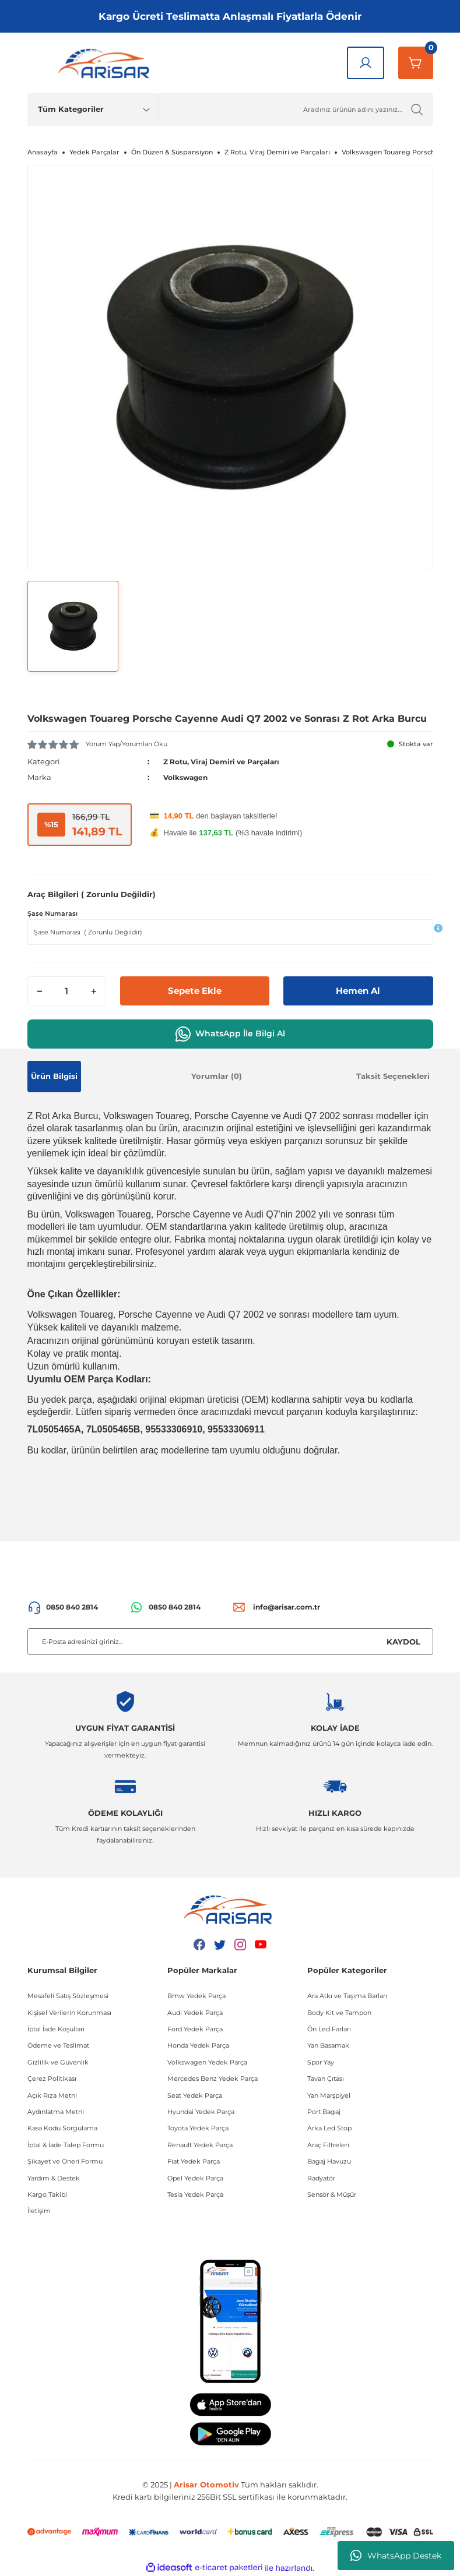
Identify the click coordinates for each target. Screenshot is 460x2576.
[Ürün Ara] (296, 109)
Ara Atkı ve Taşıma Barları (347, 1996)
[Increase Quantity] (94, 991)
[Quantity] (66, 991)
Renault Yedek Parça (200, 2145)
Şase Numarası (52, 913)
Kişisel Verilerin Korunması (69, 2013)
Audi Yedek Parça (195, 2013)
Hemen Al (358, 990)
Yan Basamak (328, 2045)
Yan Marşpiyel (328, 2095)
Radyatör (321, 2178)
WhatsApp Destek (395, 2555)
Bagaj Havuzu (329, 2161)
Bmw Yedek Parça (196, 1996)
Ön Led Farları (329, 2029)
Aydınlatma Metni (55, 2112)
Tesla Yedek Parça (195, 2194)
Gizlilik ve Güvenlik (58, 2062)
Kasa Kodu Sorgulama (62, 2128)
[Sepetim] (415, 63)
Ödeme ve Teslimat (58, 2045)
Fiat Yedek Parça (193, 2161)
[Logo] (106, 63)
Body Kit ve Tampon (339, 2013)
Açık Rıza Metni (52, 2095)
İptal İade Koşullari (56, 2029)
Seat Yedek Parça (194, 2095)
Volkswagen (187, 777)
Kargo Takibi (47, 2194)
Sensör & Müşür (331, 2194)
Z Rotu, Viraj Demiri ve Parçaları (228, 761)
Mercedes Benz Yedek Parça (212, 2078)
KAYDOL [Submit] (403, 1641)
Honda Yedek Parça (198, 2045)
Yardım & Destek (53, 2178)
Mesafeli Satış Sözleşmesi (67, 1996)
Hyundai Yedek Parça (200, 2112)
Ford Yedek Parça (195, 2029)
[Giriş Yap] (366, 63)
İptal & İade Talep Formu (65, 2145)
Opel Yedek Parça (195, 2178)
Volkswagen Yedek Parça (207, 2062)
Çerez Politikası (51, 2078)
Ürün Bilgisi (54, 1076)
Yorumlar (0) (216, 1076)
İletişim (39, 2211)
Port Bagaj (323, 2112)
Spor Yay (320, 2062)
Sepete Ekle (194, 990)
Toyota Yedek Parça (198, 2128)
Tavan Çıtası (325, 2078)
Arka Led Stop (329, 2128)
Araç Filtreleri (328, 2145)
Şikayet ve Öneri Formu (65, 2161)
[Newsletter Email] (230, 1641)
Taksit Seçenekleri (393, 1076)
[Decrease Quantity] (39, 991)
